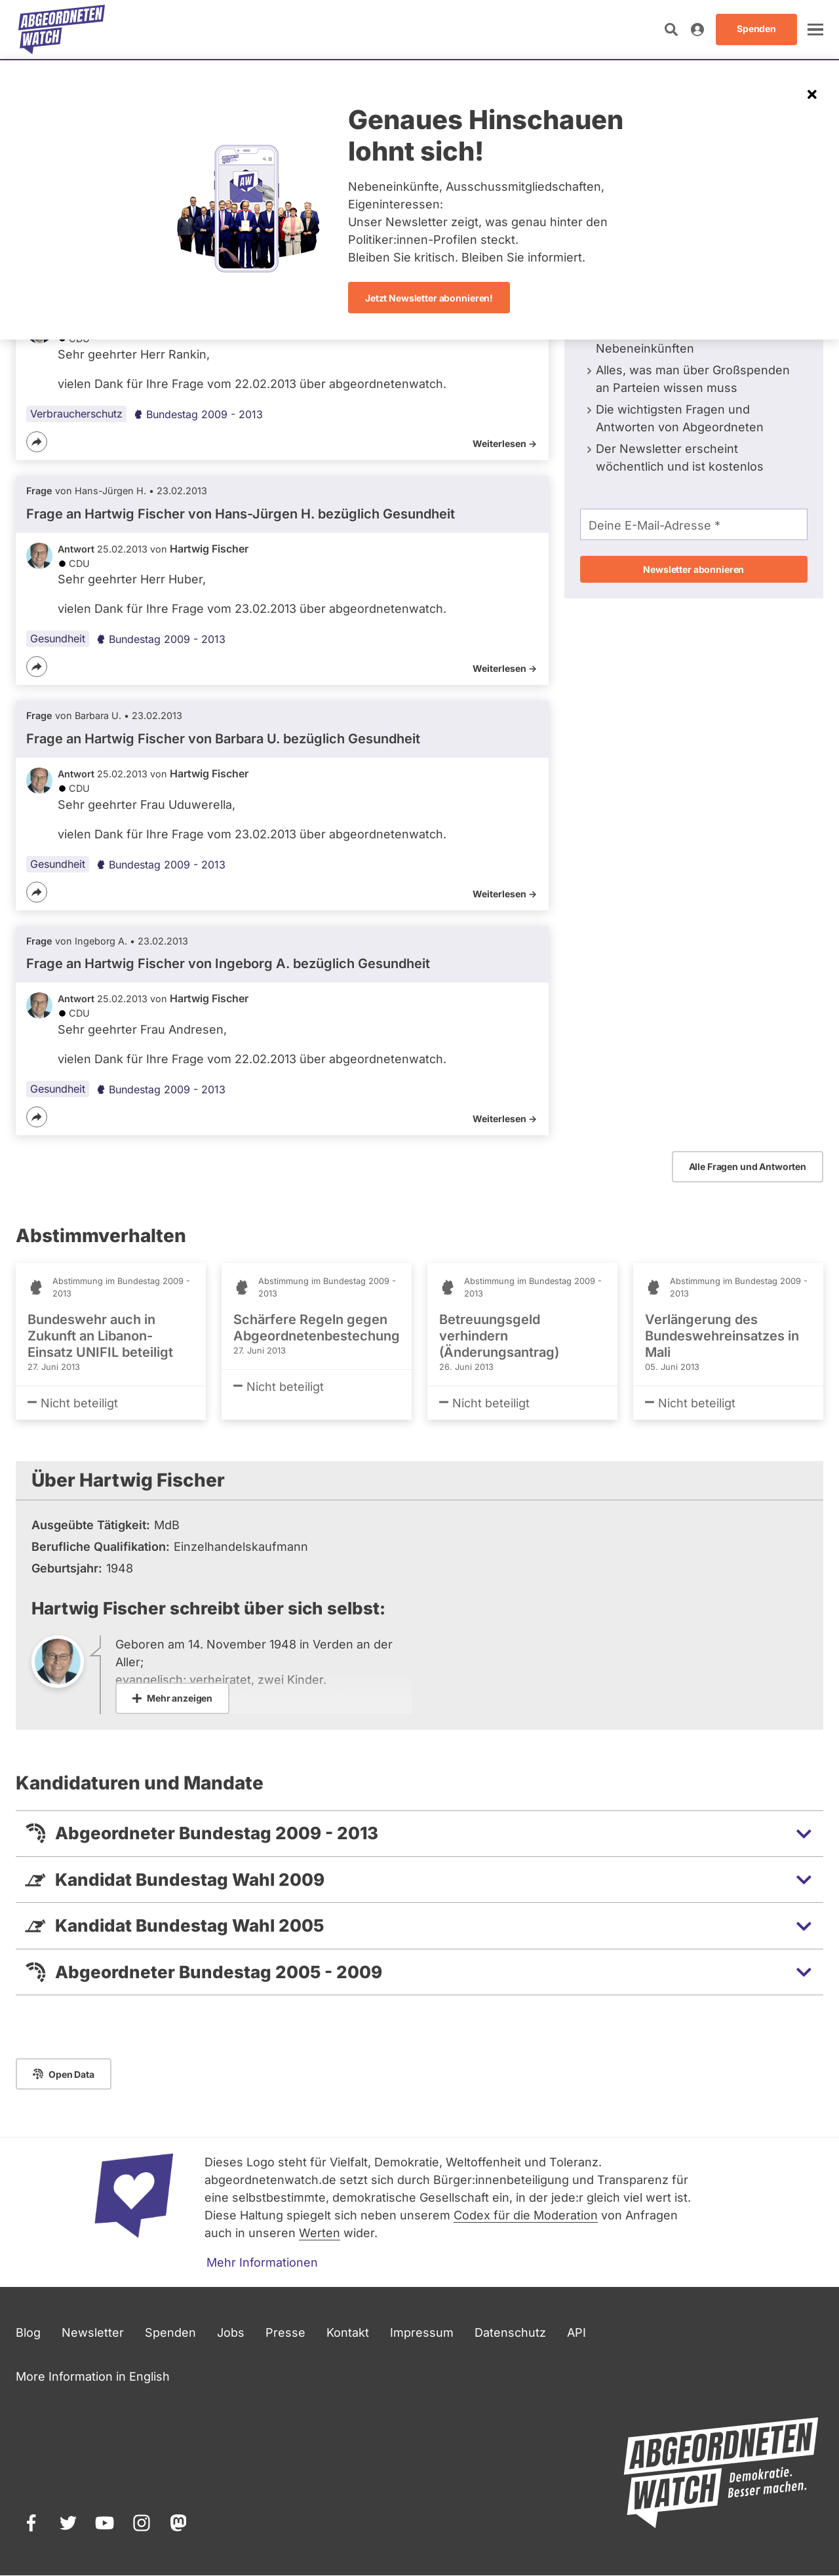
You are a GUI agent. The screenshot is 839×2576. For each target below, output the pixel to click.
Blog (28, 2332)
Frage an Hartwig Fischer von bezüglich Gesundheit (240, 514)
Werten (319, 2233)
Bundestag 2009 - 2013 (198, 414)
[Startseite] (61, 29)
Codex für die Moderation (526, 2215)
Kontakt (347, 2332)
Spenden (170, 2332)
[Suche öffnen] (671, 29)
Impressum (422, 2332)
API (576, 2332)
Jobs (230, 2332)
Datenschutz (510, 2332)
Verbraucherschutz (76, 413)
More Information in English (93, 2376)
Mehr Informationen (262, 2262)
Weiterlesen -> (505, 443)
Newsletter (93, 2332)
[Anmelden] (697, 29)
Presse (285, 2332)
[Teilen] (36, 441)
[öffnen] (815, 29)
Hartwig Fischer (209, 548)
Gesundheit (57, 638)
